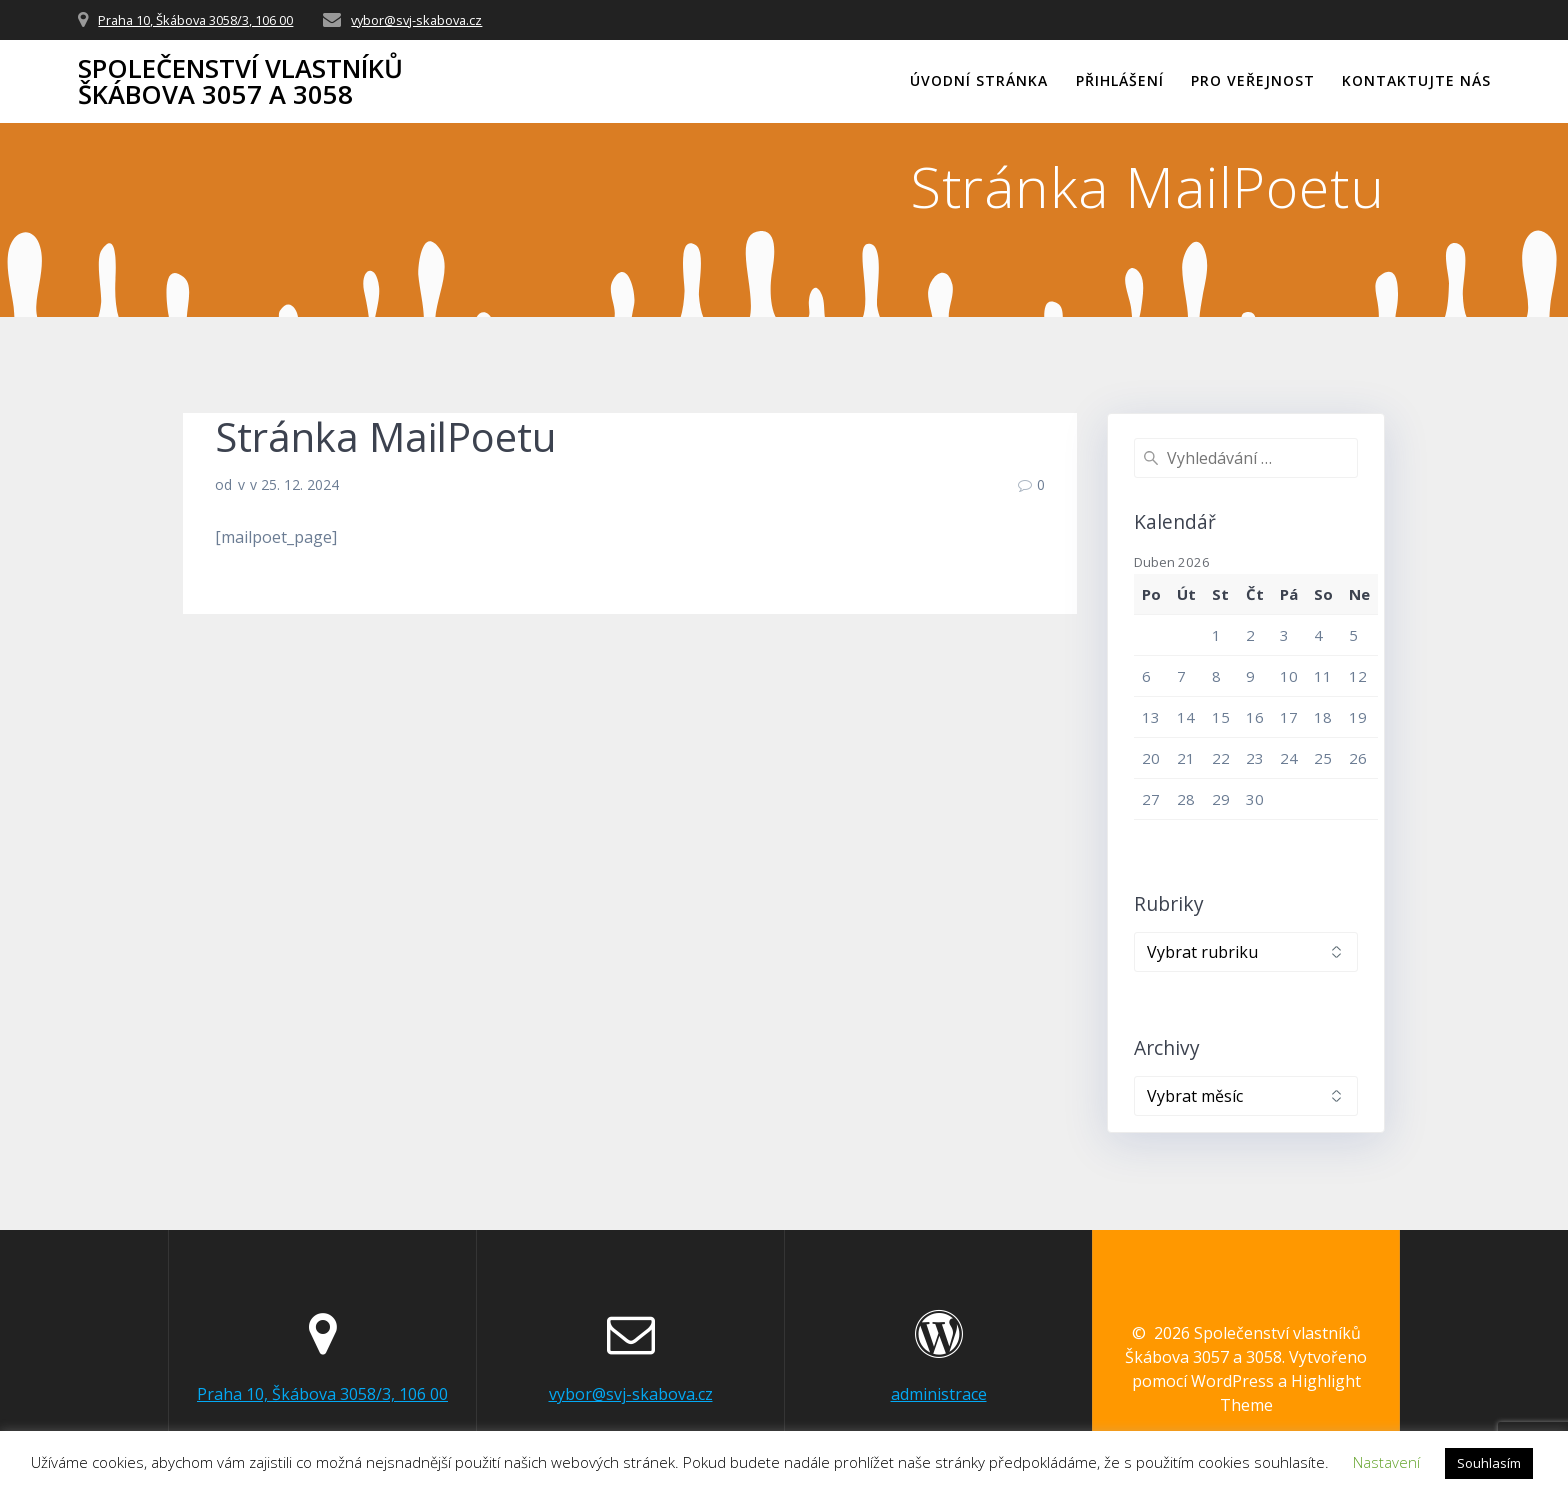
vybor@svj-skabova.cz (416, 20)
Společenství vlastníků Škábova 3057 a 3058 (240, 81)
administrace (939, 1394)
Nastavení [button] (1386, 1462)
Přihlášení (1120, 80)
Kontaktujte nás (1416, 80)
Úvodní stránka (979, 80)
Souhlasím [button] (1489, 1463)
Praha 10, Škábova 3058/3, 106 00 (195, 20)
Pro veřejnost (1253, 80)
